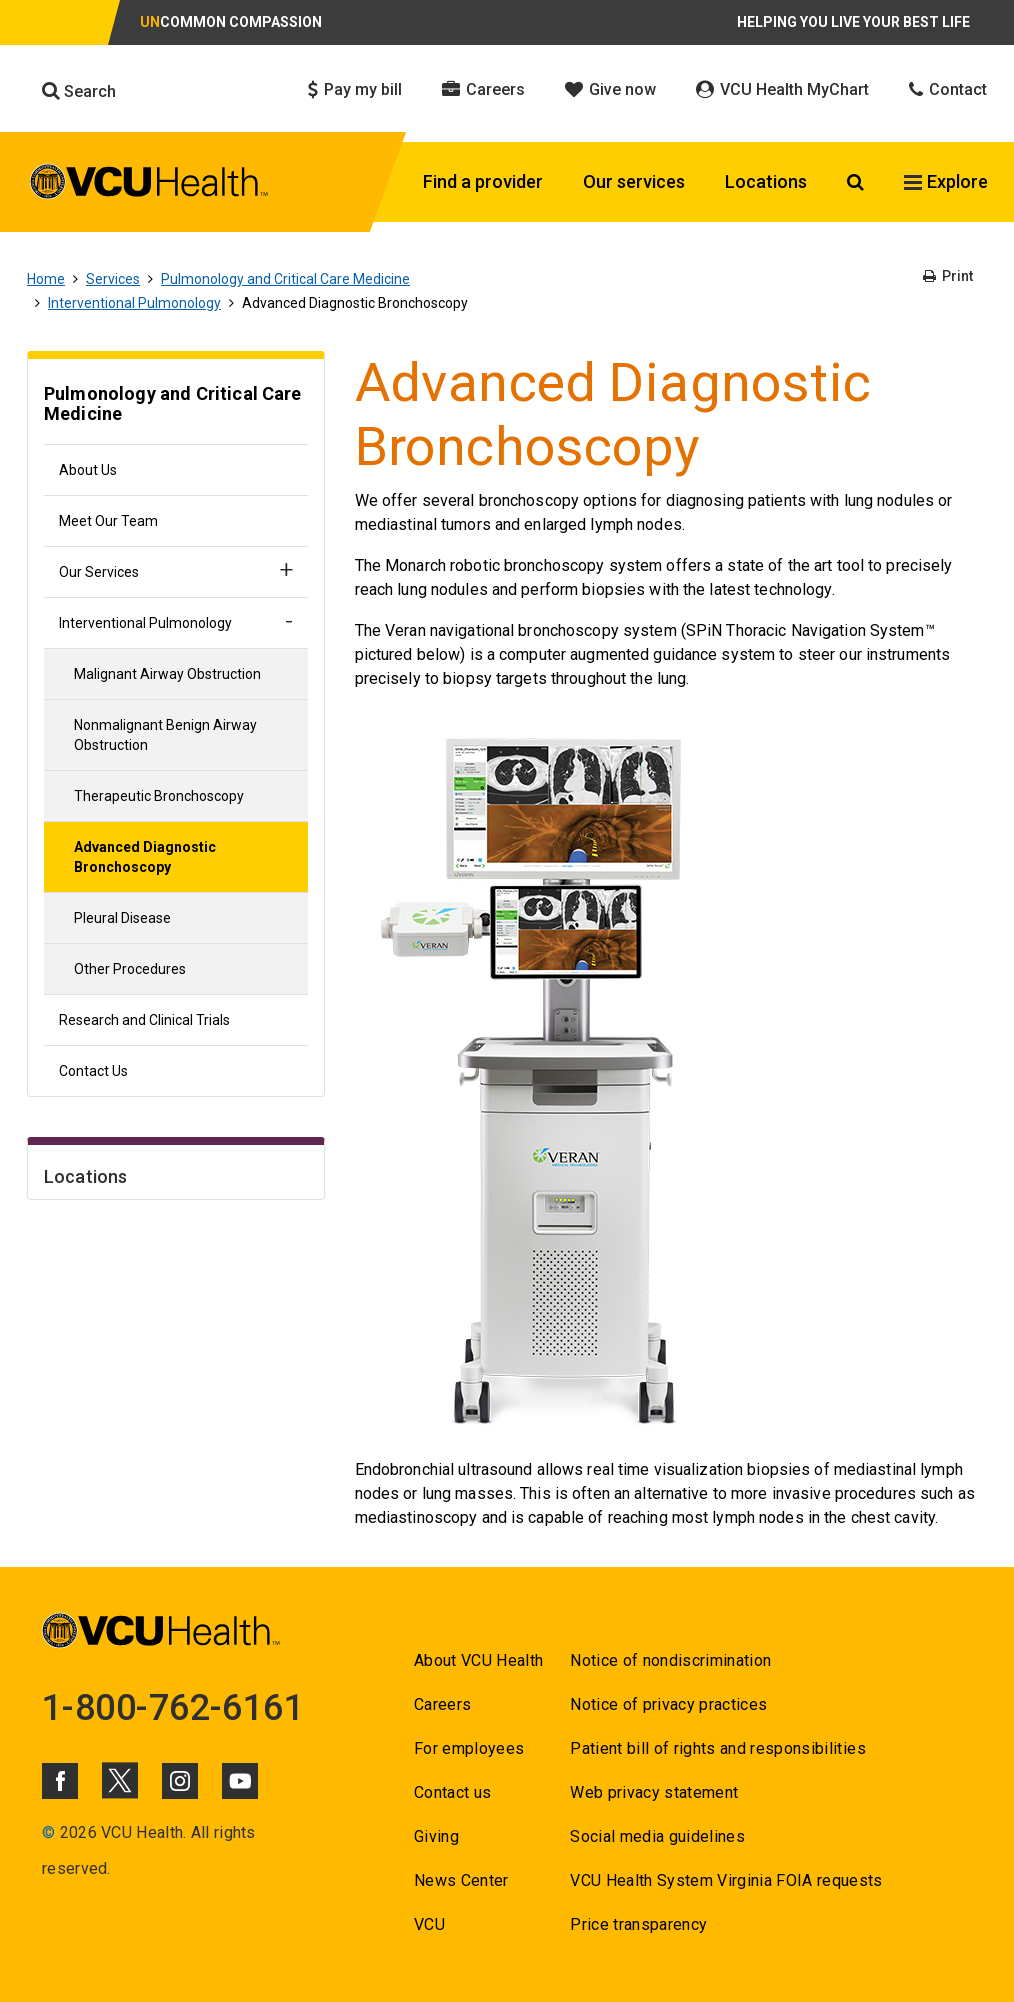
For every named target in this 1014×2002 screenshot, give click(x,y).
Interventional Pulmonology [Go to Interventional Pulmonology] (134, 303)
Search (79, 91)
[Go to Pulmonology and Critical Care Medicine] (176, 406)
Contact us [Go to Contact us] (452, 1792)
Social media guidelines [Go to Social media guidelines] (657, 1836)
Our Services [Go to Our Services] (99, 572)
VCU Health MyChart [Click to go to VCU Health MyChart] (782, 89)
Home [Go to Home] (46, 279)
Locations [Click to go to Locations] (766, 181)
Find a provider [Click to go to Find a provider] (483, 181)
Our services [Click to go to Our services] (634, 181)
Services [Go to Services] (113, 279)
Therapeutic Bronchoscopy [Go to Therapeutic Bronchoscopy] (159, 796)
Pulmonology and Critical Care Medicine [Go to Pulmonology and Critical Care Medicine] (285, 279)
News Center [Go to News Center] (461, 1880)
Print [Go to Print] (948, 276)
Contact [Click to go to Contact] (948, 89)
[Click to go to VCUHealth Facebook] (60, 1781)
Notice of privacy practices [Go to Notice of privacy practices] (668, 1704)
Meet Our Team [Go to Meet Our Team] (108, 521)
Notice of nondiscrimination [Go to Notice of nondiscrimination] (670, 1660)
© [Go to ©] (48, 1832)
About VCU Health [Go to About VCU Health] (478, 1660)
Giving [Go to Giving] (436, 1836)
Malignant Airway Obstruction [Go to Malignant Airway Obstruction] (167, 674)
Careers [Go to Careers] (442, 1704)
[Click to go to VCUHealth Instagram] (180, 1781)
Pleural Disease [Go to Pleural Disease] (122, 918)
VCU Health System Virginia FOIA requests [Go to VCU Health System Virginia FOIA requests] (726, 1880)
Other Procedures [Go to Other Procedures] (130, 969)
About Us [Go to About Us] (88, 470)
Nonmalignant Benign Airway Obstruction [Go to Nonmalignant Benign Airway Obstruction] (165, 735)
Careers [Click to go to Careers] (483, 89)
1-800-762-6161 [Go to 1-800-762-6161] (173, 1708)
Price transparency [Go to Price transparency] (638, 1924)
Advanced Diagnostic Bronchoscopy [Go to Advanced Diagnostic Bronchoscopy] (145, 857)
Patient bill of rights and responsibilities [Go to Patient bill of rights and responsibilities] (718, 1748)
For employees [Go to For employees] (469, 1748)
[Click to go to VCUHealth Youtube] (240, 1781)
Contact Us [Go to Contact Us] (93, 1071)
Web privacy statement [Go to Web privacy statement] (654, 1792)
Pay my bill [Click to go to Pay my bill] (355, 89)
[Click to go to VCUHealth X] (120, 1780)
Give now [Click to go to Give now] (610, 89)
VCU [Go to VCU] (429, 1924)
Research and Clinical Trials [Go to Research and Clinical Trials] (144, 1020)
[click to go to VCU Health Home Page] (149, 185)
